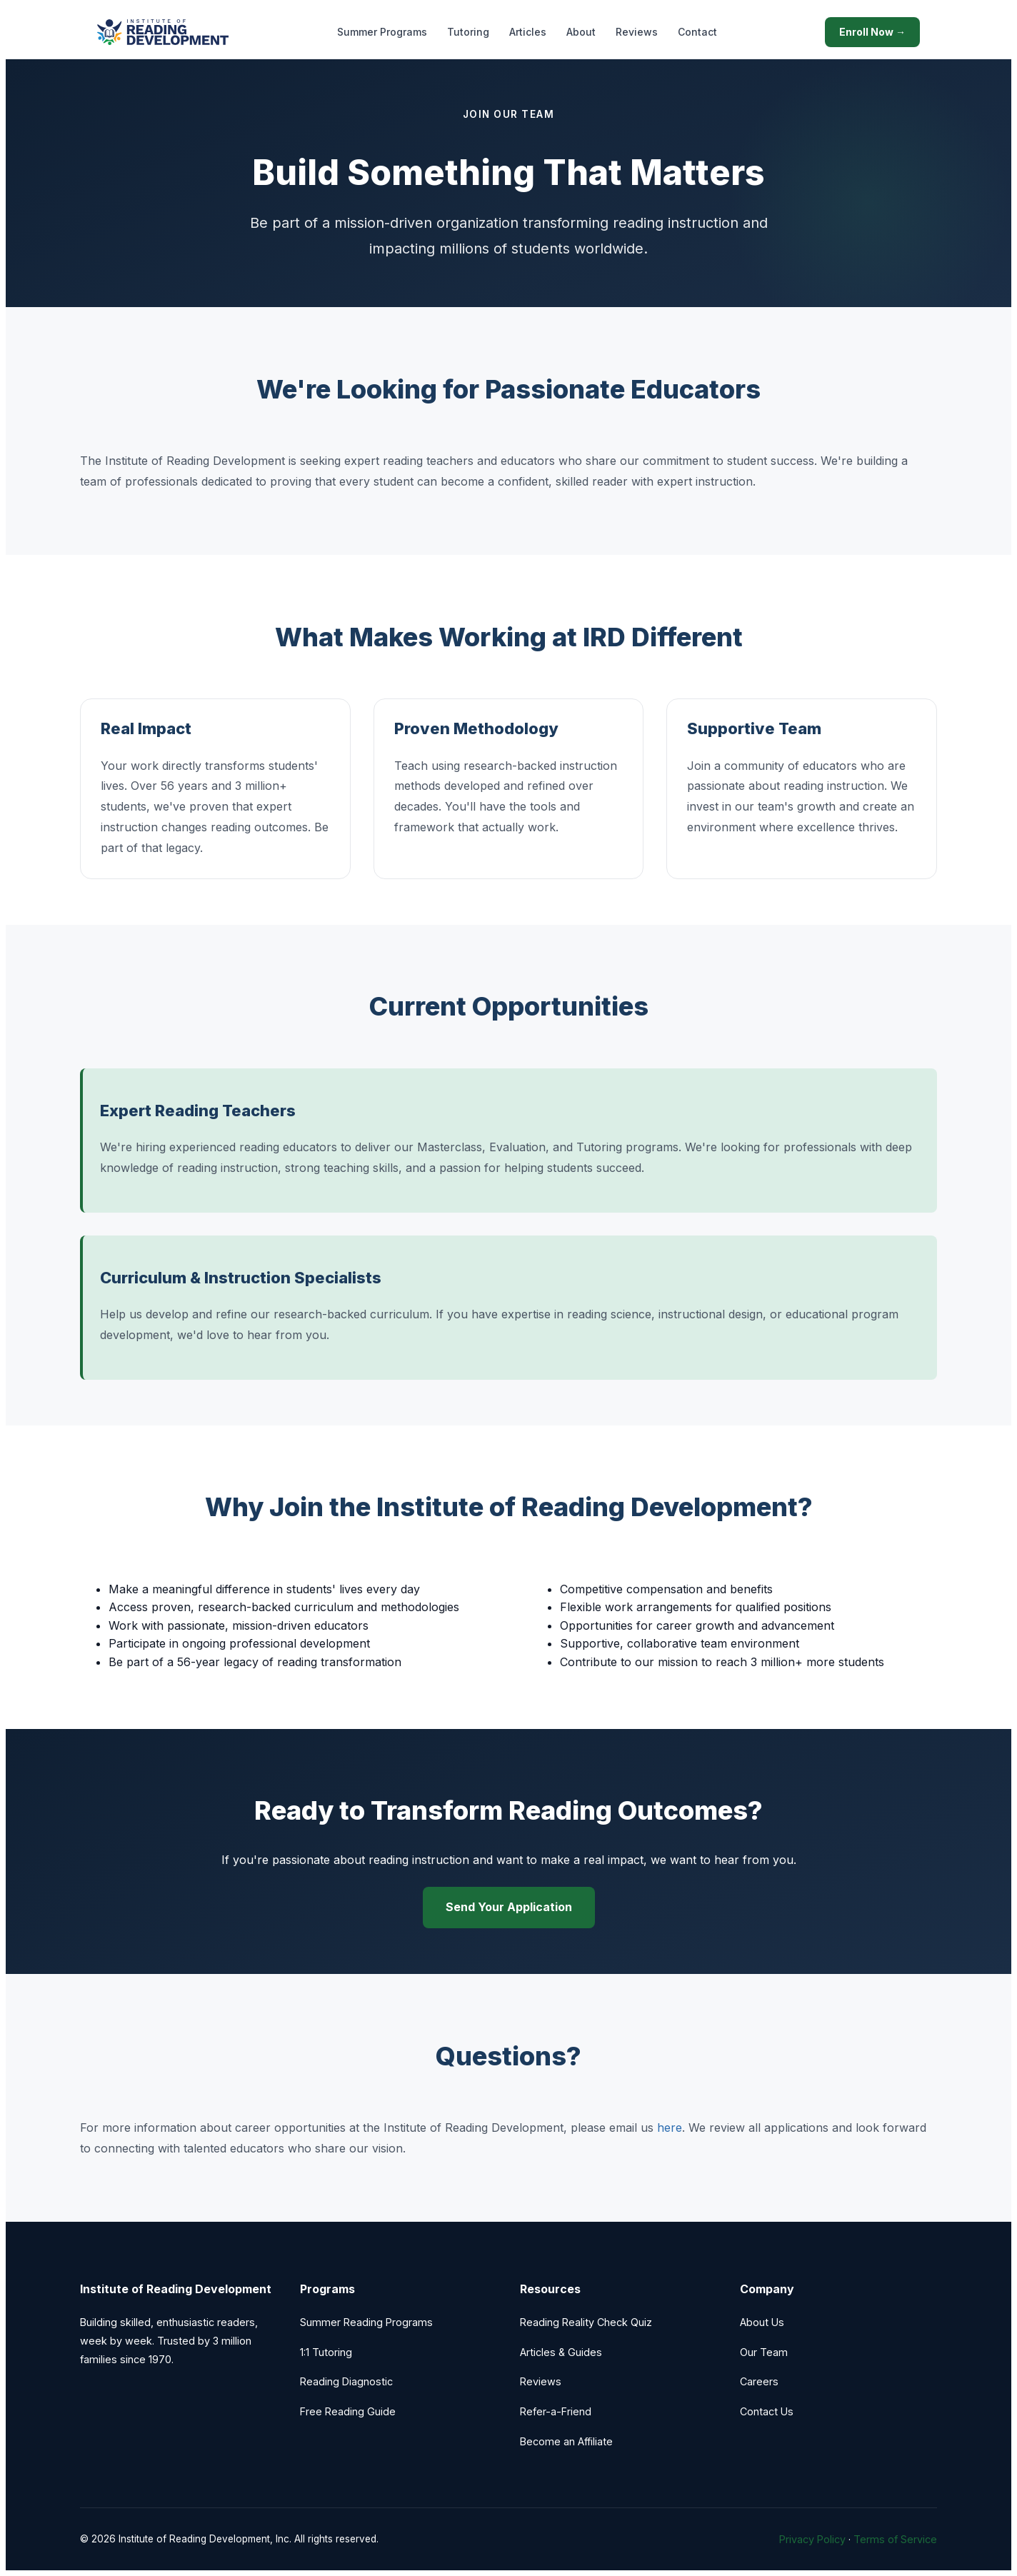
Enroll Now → (872, 32)
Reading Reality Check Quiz (586, 2322)
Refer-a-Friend (555, 2411)
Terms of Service (895, 2539)
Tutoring (468, 32)
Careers (759, 2381)
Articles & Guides (561, 2352)
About (581, 32)
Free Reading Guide (348, 2411)
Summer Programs (382, 32)
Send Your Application (509, 1907)
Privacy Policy (812, 2539)
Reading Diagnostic (346, 2381)
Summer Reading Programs (366, 2322)
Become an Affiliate (566, 2441)
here (669, 2127)
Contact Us (766, 2411)
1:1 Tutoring (326, 2352)
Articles (527, 32)
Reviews (637, 32)
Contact (697, 32)
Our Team (764, 2352)
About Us (762, 2322)
